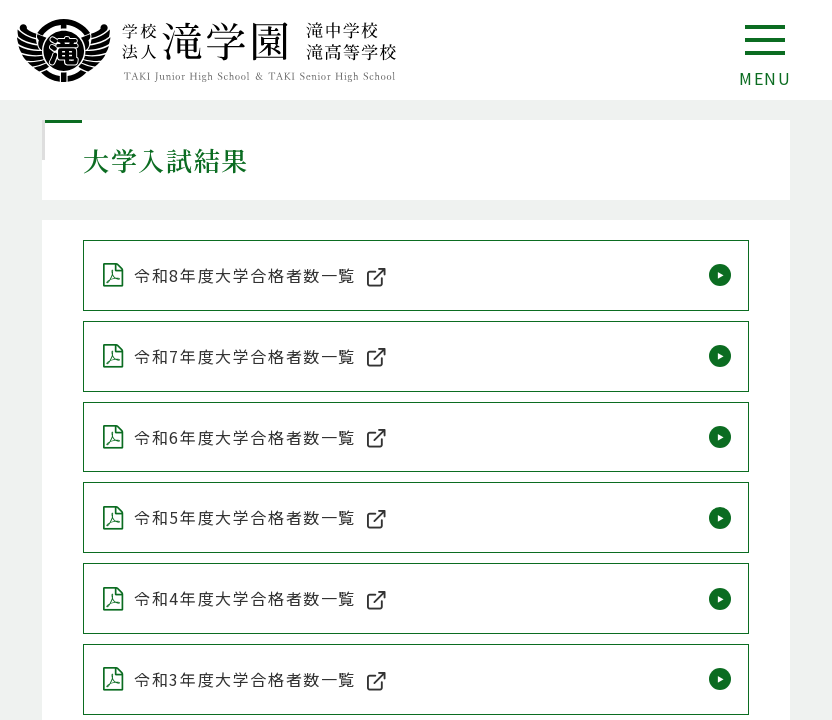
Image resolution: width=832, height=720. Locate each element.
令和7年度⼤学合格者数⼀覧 (245, 356)
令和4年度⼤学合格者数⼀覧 (245, 598)
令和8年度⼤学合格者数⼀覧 (245, 275)
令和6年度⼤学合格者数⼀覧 (245, 437)
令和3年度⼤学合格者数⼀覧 (245, 679)
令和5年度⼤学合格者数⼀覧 (245, 517)
